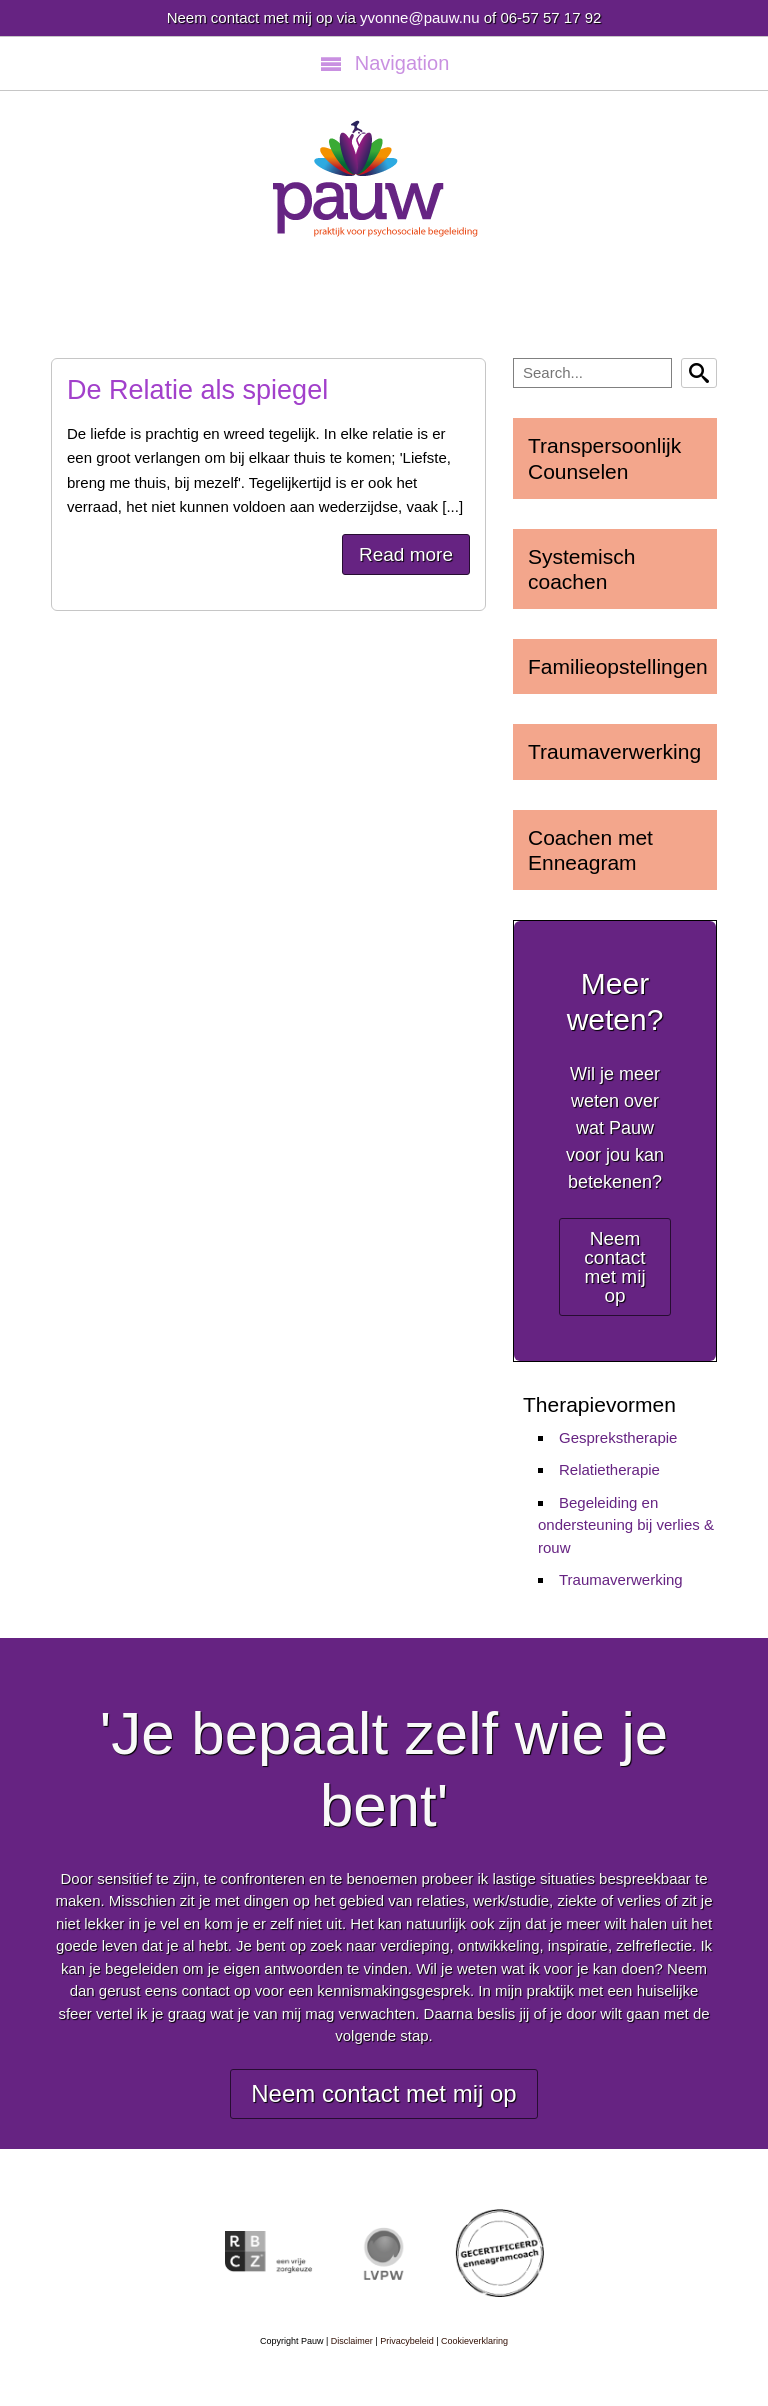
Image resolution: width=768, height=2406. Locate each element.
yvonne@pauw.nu (419, 17)
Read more (406, 554)
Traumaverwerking (621, 1579)
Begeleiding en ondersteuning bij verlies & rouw (626, 1525)
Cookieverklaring (474, 2341)
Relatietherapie (609, 1469)
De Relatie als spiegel (197, 390)
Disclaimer (352, 2341)
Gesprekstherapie (618, 1437)
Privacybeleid (407, 2341)
